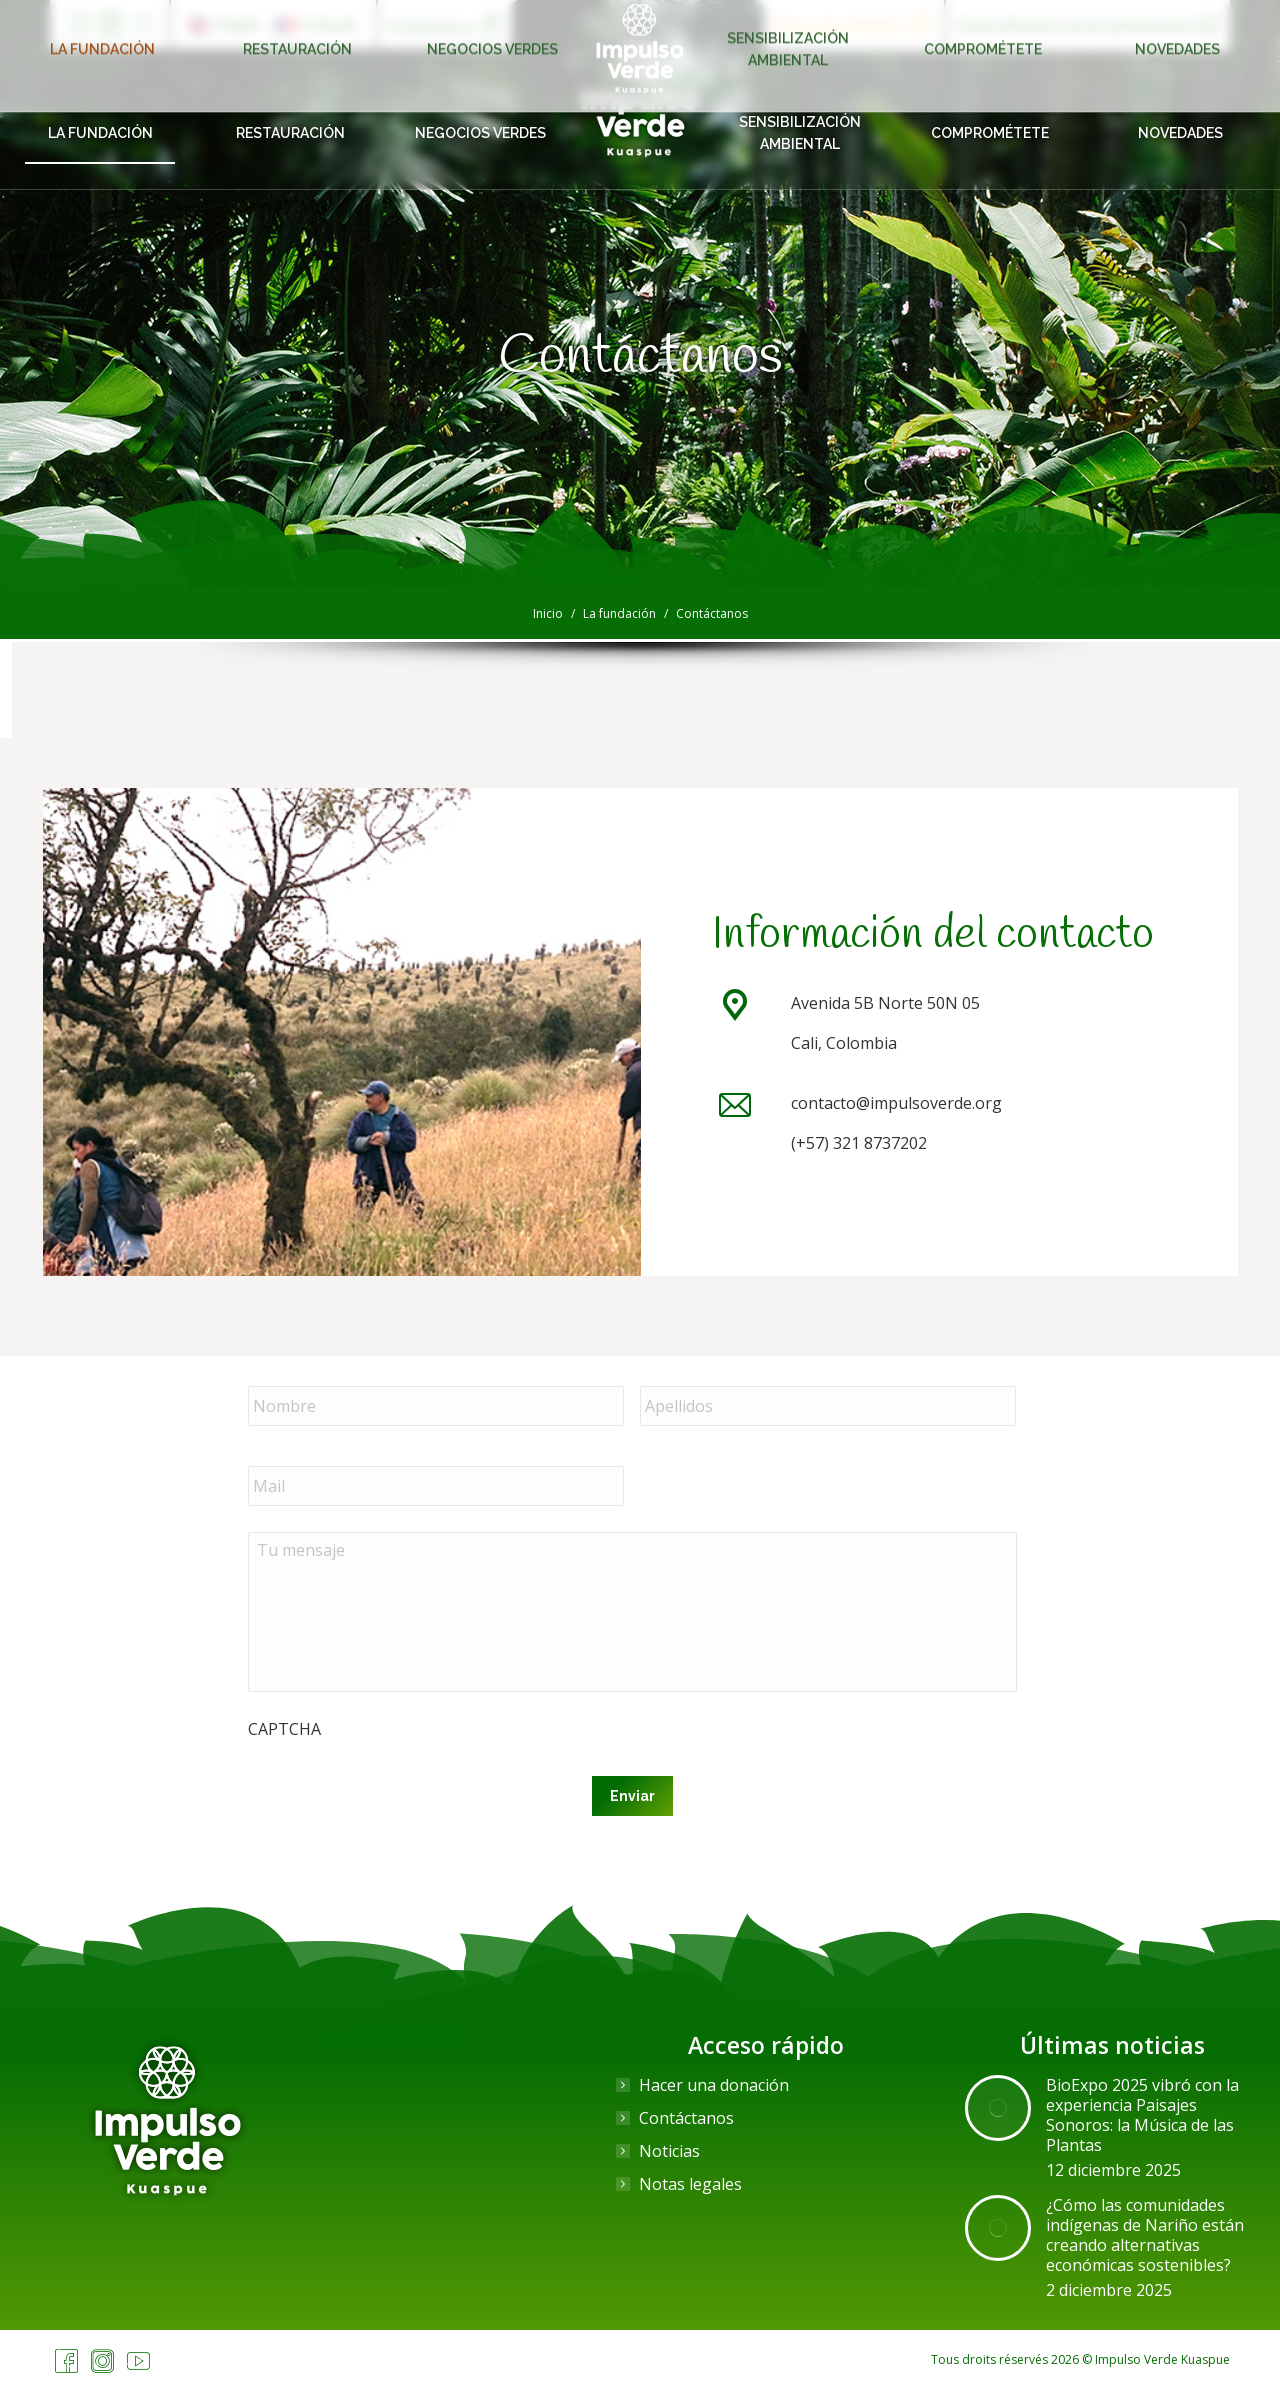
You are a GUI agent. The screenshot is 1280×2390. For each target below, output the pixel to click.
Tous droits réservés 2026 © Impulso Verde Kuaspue (1080, 2359)
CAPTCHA (284, 1729)
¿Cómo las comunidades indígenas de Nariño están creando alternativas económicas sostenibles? (1145, 2235)
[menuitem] (225, 25)
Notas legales (690, 2184)
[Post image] (998, 2108)
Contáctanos (686, 2118)
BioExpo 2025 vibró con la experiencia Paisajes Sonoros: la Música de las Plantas (1142, 2115)
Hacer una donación (714, 2085)
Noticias (669, 2151)
